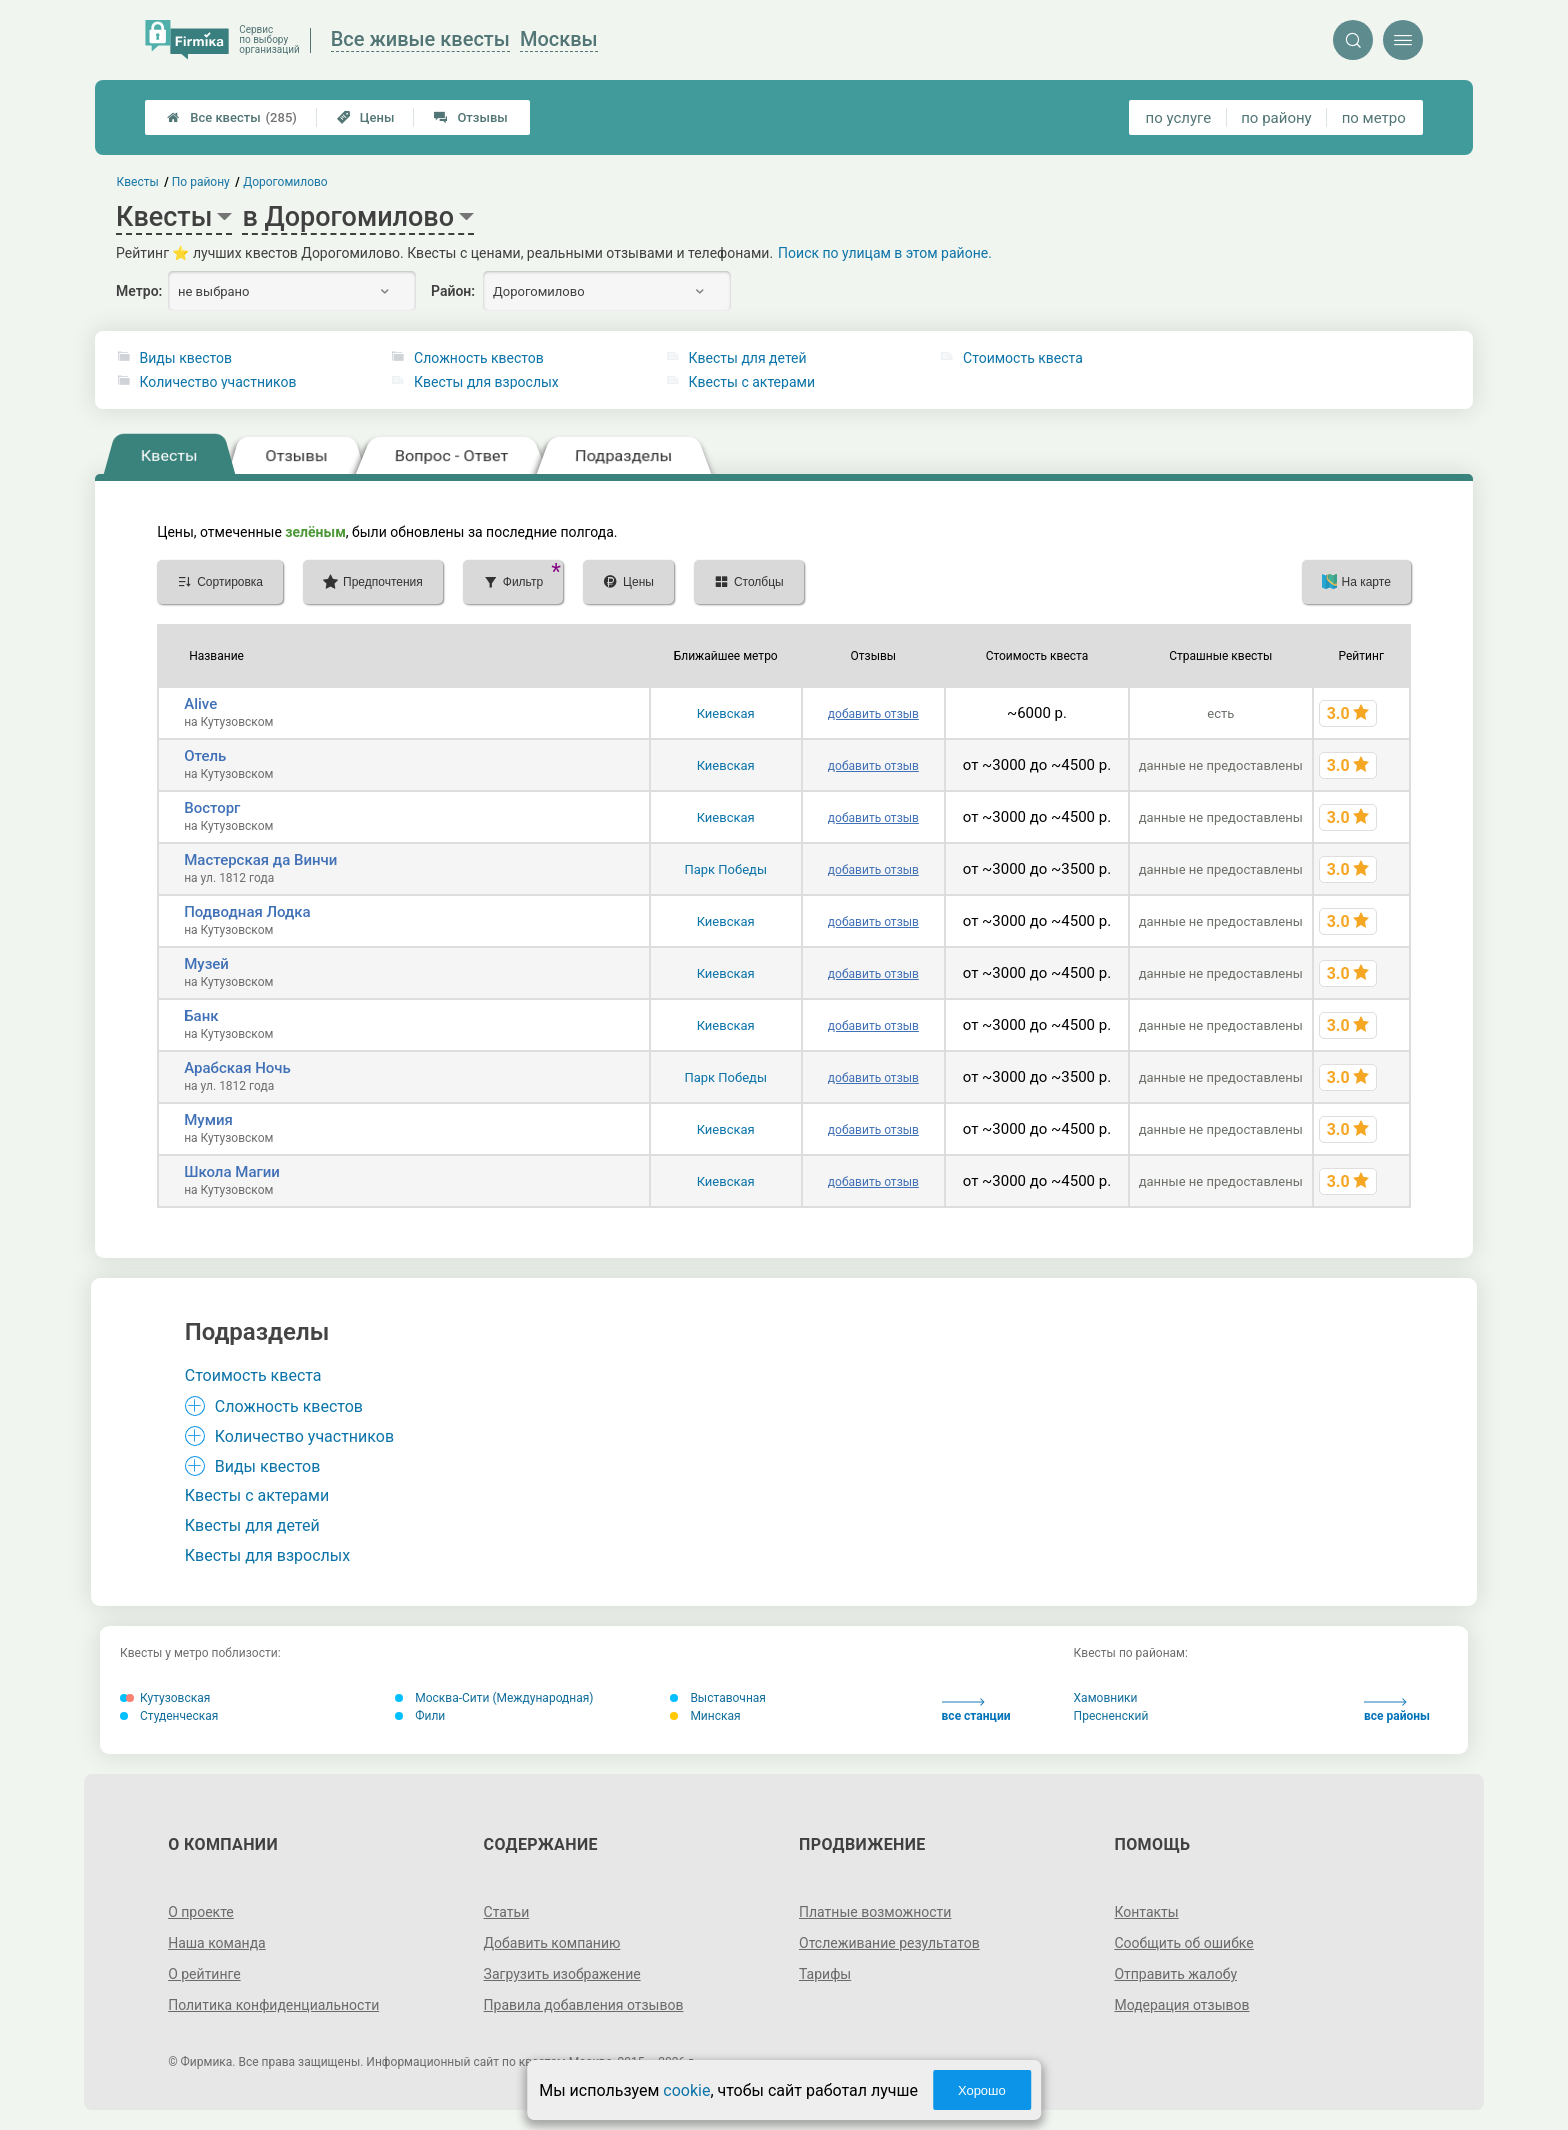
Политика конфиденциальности (273, 2005)
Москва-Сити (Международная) (494, 1698)
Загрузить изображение (562, 1974)
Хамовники (1106, 1698)
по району (1276, 118)
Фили (420, 1716)
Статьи (507, 1912)
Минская (705, 1716)
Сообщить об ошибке (1183, 1943)
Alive (200, 704)
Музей (206, 964)
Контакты (1146, 1912)
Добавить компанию (552, 1943)
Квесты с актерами (752, 382)
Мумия (208, 1120)
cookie (686, 2090)
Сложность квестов (479, 358)
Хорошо (982, 2090)
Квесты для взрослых (486, 382)
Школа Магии (232, 1172)
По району (201, 182)
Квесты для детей (748, 358)
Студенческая (169, 1716)
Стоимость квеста (1023, 358)
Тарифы (825, 1974)
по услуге (1179, 118)
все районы (1397, 1710)
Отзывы (470, 117)
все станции (976, 1710)
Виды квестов (186, 358)
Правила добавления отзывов (584, 2005)
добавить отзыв (873, 714)
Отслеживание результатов (889, 1943)
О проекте (201, 1912)
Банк (201, 1016)
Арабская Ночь (237, 1068)
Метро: (139, 291)
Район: (453, 291)
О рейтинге (204, 1974)
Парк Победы (725, 869)
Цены (366, 117)
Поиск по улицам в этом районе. (885, 253)
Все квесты (232, 117)
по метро (1374, 118)
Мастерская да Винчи (260, 860)
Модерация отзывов (1181, 2005)
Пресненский (1111, 1716)
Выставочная (718, 1698)
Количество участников (218, 382)
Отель (205, 756)
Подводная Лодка (247, 912)
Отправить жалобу (1175, 1974)
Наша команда (217, 1943)
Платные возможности (875, 1912)
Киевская (726, 713)
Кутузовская (165, 1698)
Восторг (212, 808)
